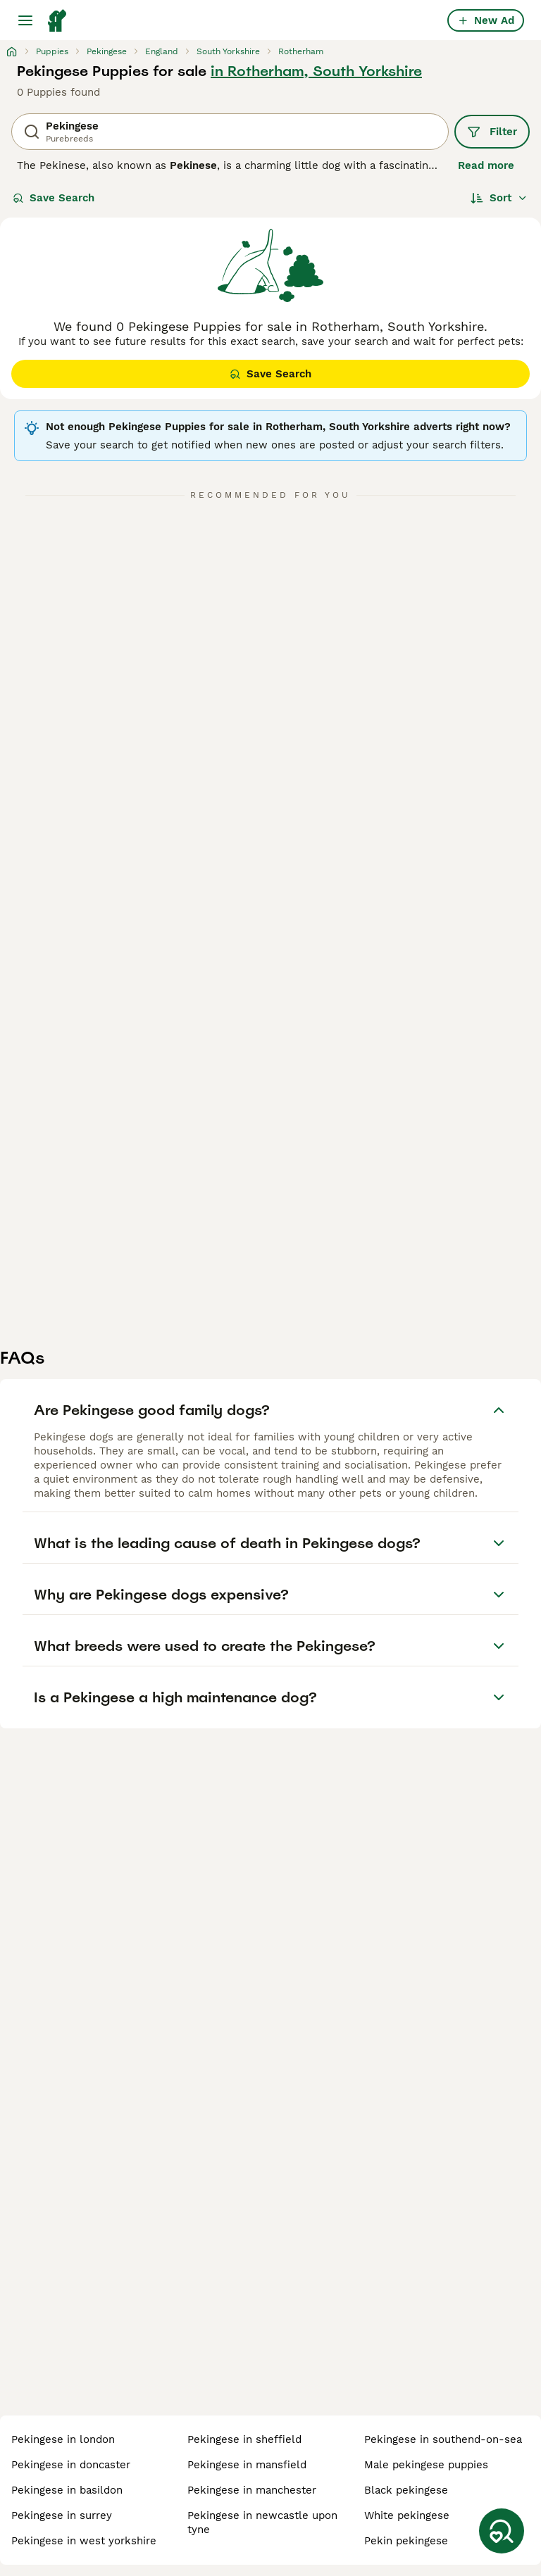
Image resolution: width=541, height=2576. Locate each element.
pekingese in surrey (61, 2515)
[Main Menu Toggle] (25, 20)
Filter (492, 132)
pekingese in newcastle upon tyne (262, 2522)
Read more (486, 165)
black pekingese (406, 2490)
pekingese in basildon (67, 2490)
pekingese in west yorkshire (83, 2540)
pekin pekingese (406, 2540)
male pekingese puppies (426, 2464)
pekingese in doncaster (70, 2464)
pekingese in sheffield (244, 2439)
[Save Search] (501, 2530)
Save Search (53, 197)
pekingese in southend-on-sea (443, 2439)
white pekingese (406, 2515)
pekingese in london (63, 2439)
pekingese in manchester (251, 2490)
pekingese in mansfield (246, 2464)
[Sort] (499, 198)
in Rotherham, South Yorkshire (316, 71)
